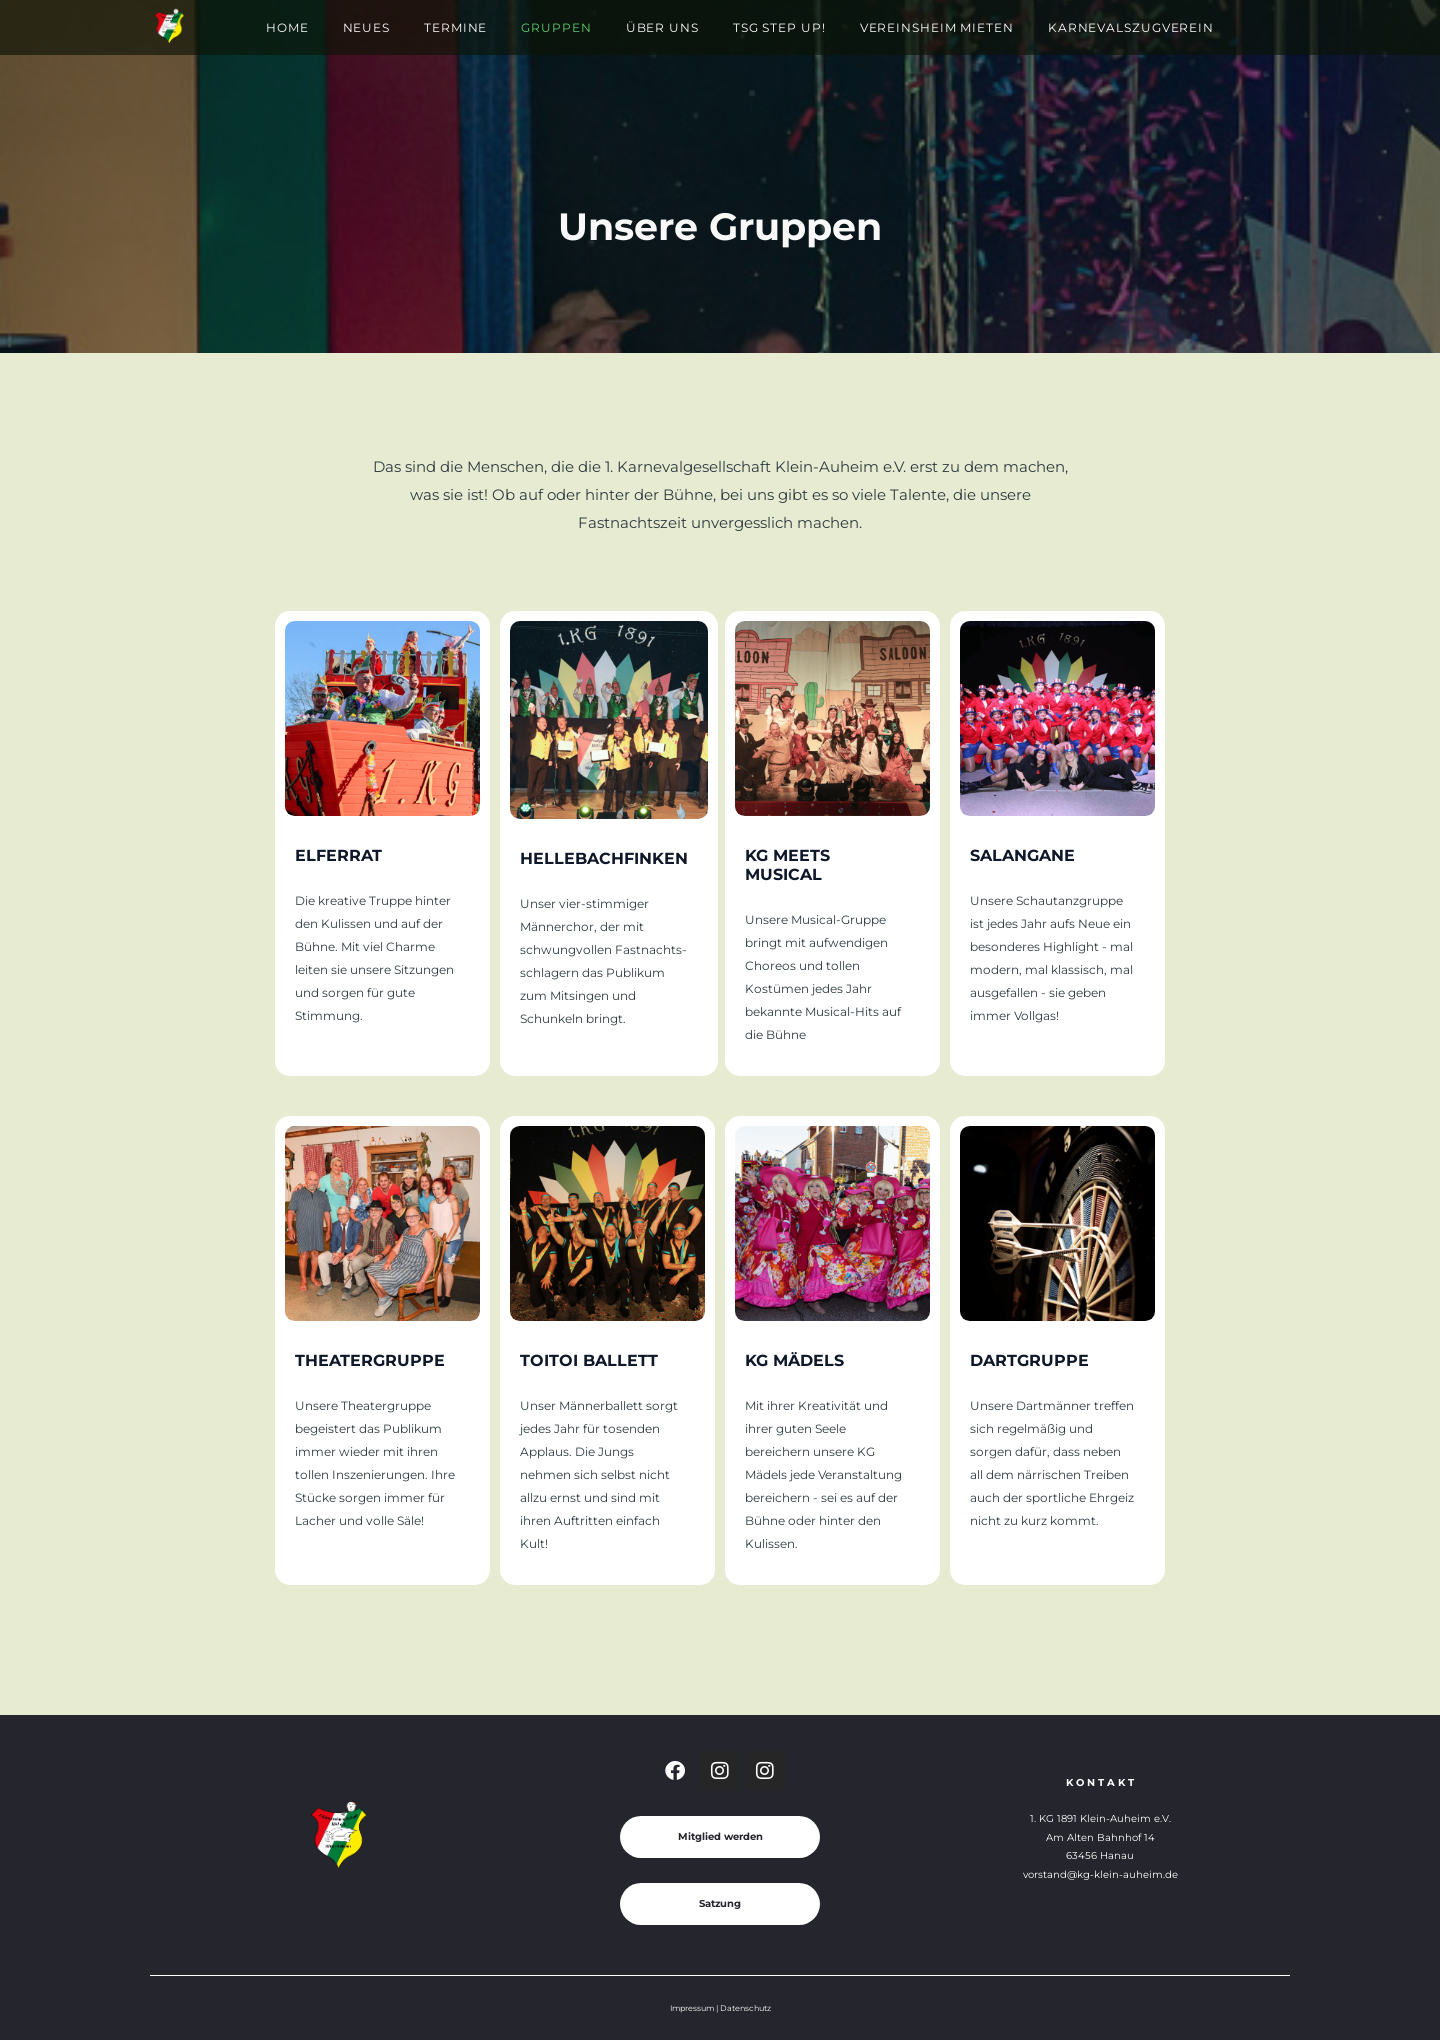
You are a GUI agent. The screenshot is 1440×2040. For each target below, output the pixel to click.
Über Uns (662, 27)
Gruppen (556, 27)
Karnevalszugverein (1131, 27)
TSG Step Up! (779, 27)
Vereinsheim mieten (937, 27)
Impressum (692, 2008)
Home (287, 27)
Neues (367, 27)
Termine (455, 27)
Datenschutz (745, 2008)
